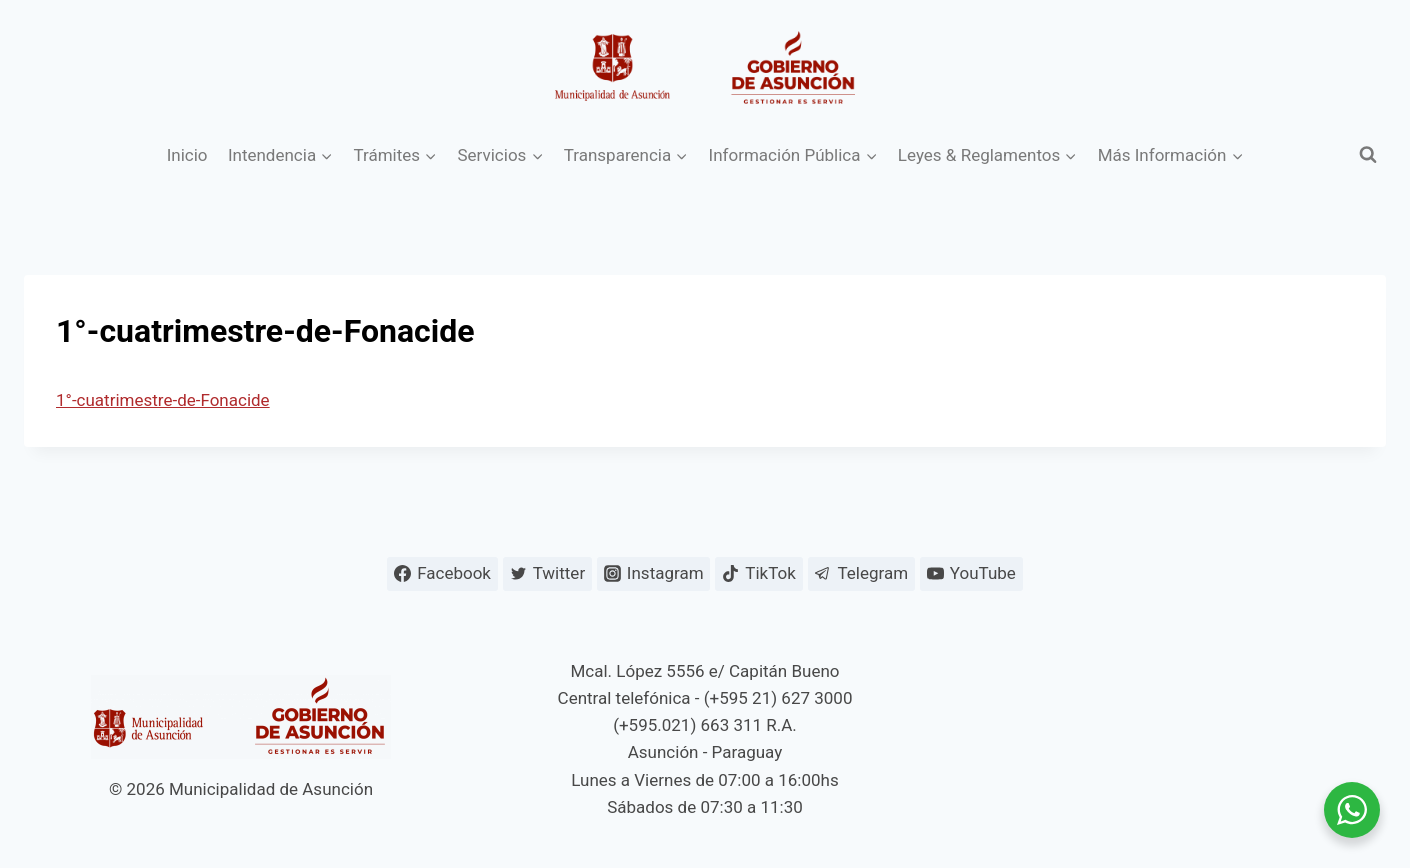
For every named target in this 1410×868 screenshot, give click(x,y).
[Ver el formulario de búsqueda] (1368, 155)
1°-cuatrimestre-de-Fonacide (163, 400)
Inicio (187, 155)
